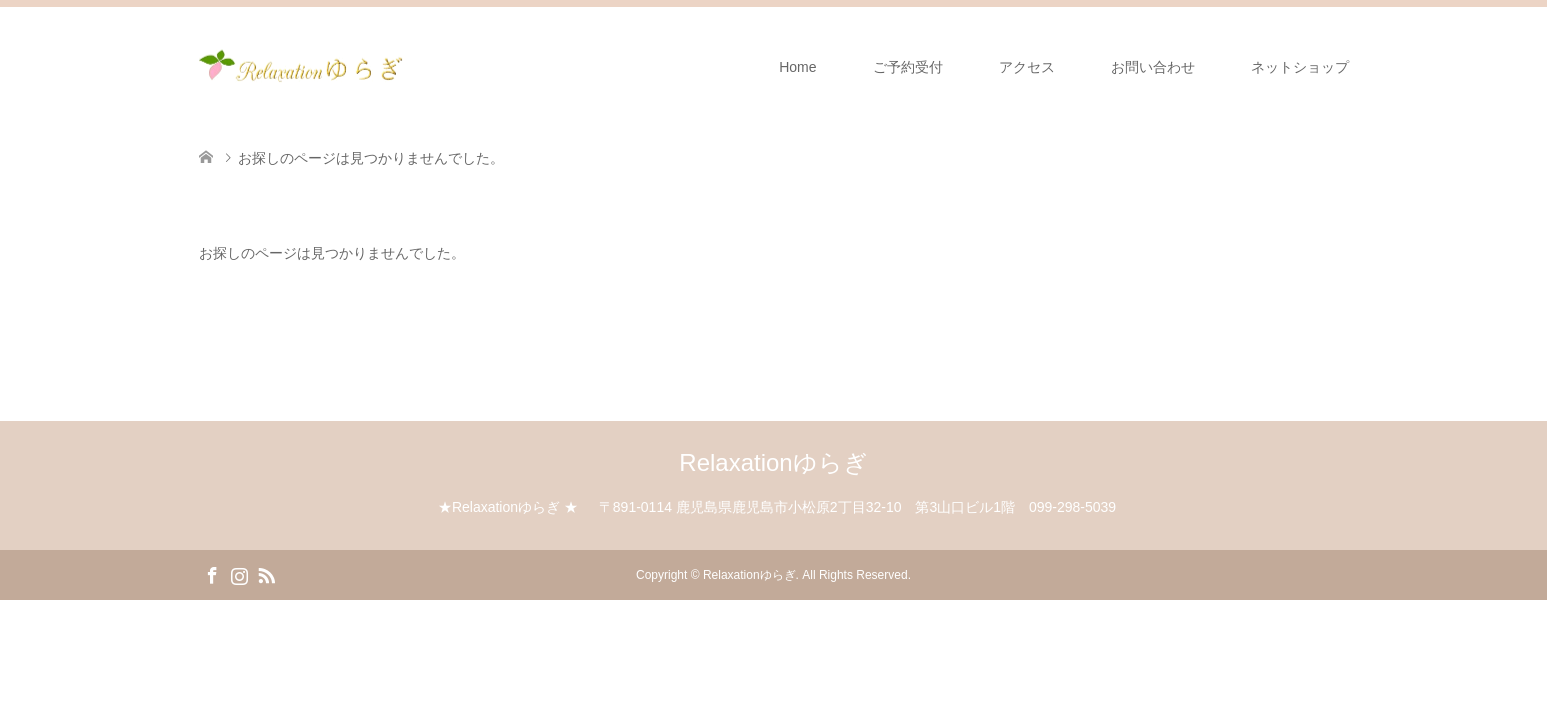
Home (797, 67)
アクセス (1027, 67)
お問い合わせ (1153, 67)
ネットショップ (1300, 67)
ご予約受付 (908, 67)
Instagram (239, 574)
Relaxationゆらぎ (773, 462)
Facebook (212, 574)
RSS (266, 574)
